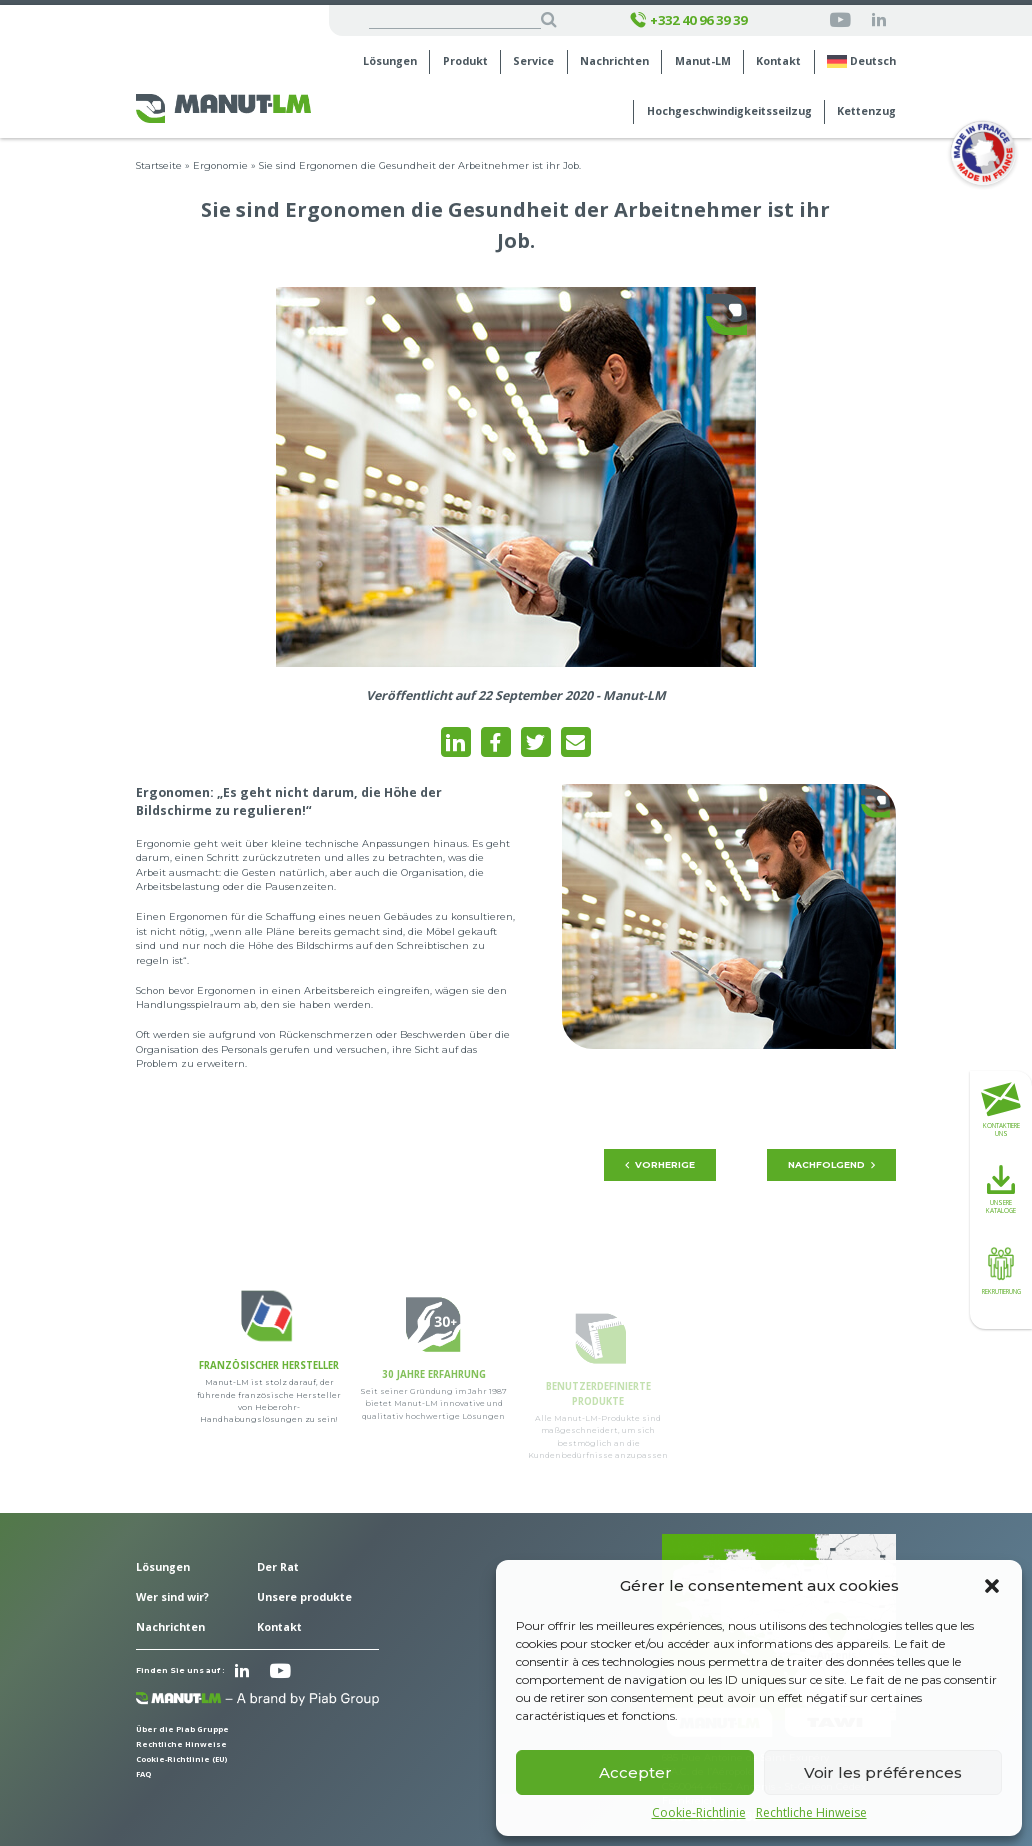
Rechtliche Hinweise (811, 1813)
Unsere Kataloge (1001, 1190)
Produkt (465, 61)
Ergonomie (220, 165)
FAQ (143, 1774)
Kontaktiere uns (1001, 1110)
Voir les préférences (883, 1772)
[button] (992, 1586)
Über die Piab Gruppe (182, 1729)
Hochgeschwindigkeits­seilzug (729, 111)
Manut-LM (703, 61)
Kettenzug (866, 111)
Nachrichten (614, 61)
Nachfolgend (832, 1164)
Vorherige (659, 1164)
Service (533, 61)
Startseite (159, 165)
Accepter (635, 1772)
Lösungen (390, 61)
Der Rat (278, 1567)
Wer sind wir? (172, 1597)
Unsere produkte (304, 1597)
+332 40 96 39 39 (688, 20)
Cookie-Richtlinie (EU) (182, 1759)
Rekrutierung (1001, 1269)
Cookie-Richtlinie (699, 1813)
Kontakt (778, 61)
